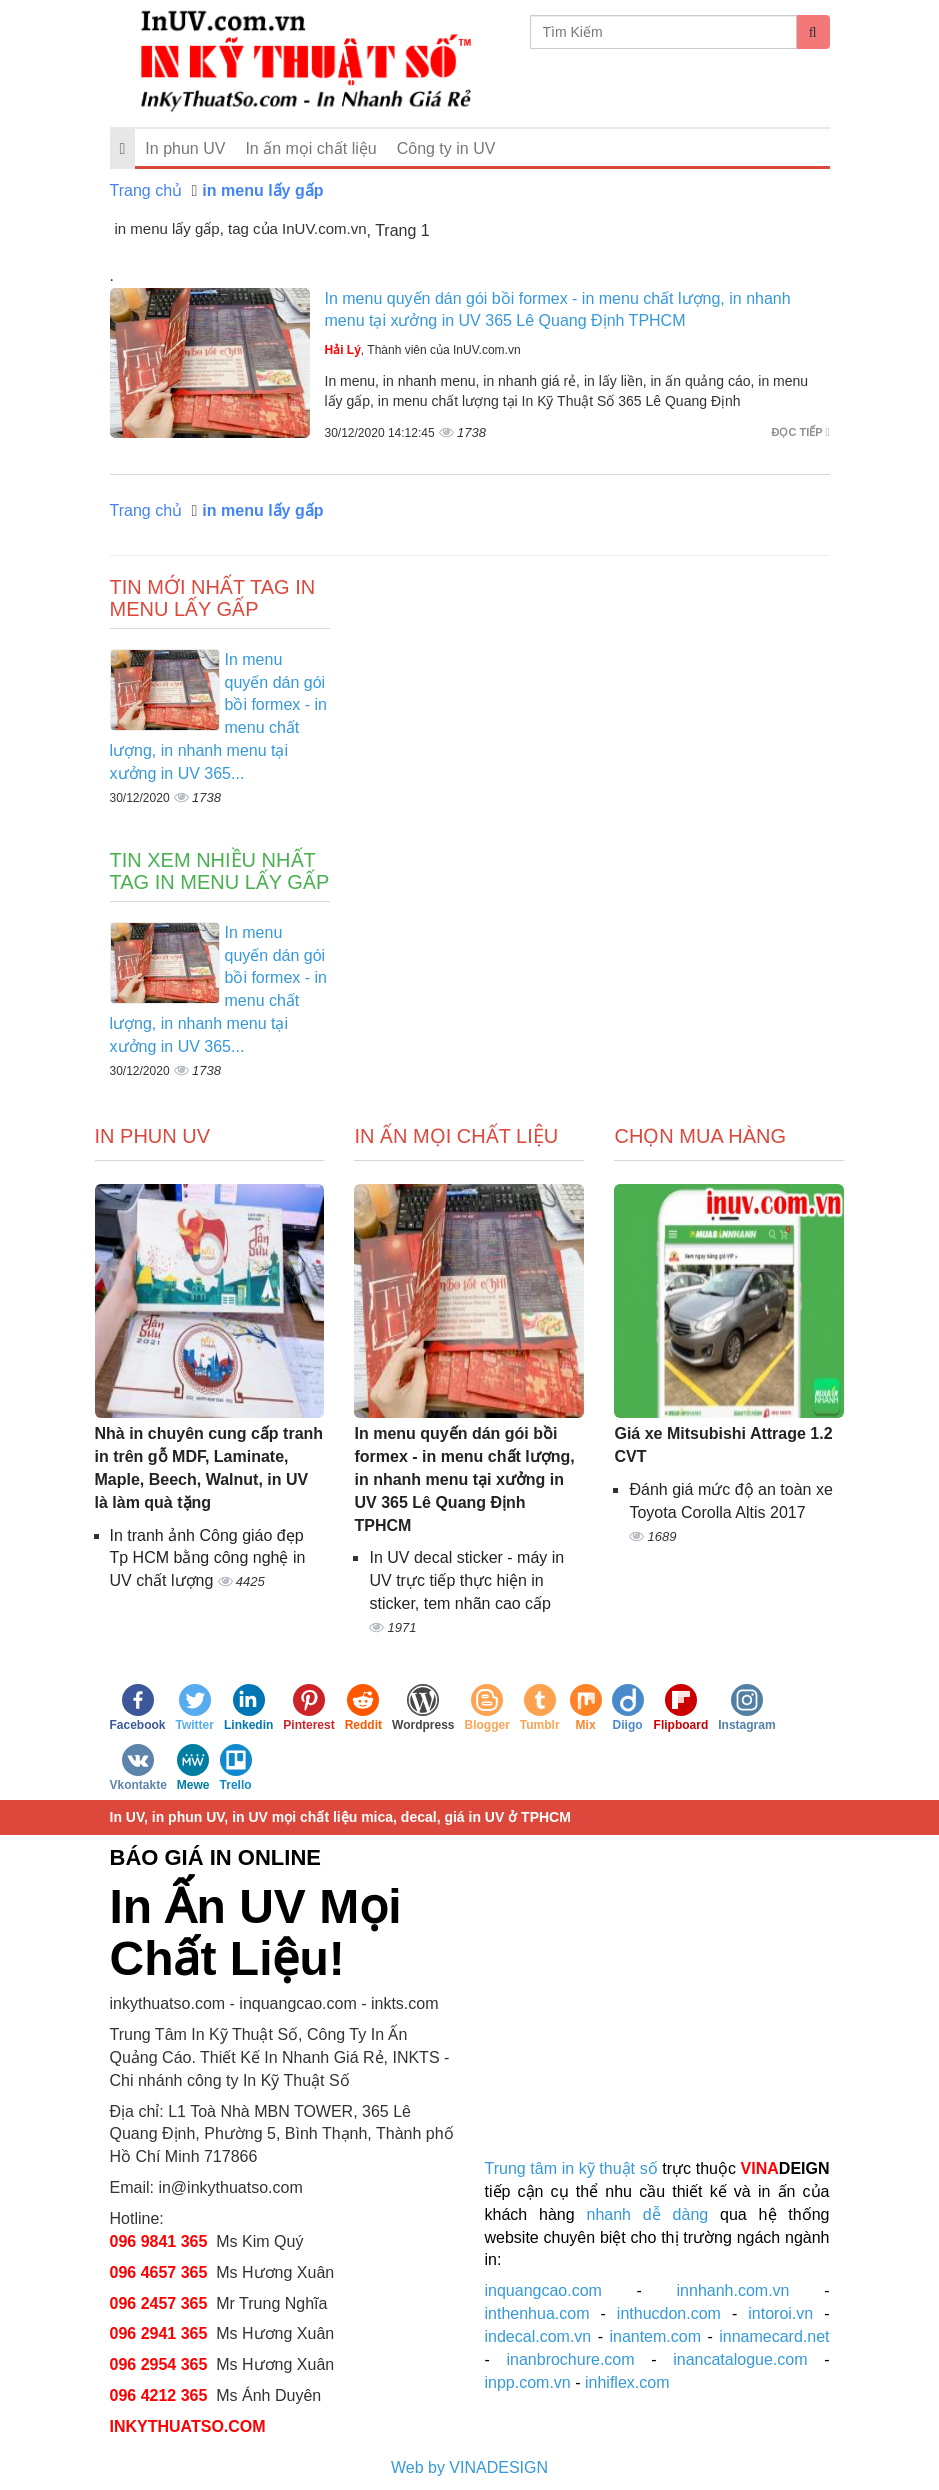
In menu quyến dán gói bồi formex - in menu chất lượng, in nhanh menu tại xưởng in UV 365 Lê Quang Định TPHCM (464, 1479)
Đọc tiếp (801, 432)
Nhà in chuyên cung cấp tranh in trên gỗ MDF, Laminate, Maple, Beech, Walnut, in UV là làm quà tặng (209, 1468)
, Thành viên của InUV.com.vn (423, 350)
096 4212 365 (159, 2395)
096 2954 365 (159, 2364)
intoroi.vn (780, 2313)
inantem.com (655, 2336)
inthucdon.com (669, 2313)
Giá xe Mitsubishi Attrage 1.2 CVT (723, 1445)
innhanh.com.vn (733, 2290)
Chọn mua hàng (700, 1136)
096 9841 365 (159, 2241)
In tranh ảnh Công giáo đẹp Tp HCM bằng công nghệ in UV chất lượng (208, 1558)
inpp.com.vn (528, 2382)
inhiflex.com (627, 2382)
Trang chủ (146, 190)
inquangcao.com (543, 2290)
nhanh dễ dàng (648, 2214)
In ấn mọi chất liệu (310, 148)
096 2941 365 (159, 2333)
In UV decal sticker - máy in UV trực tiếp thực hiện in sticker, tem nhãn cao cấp (466, 1580)
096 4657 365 (161, 2272)
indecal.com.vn (538, 2336)
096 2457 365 (159, 2303)
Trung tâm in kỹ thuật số (571, 2168)
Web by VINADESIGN (469, 2467)
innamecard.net (774, 2336)
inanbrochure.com (570, 2359)
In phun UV (185, 148)
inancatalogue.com (740, 2359)
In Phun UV (153, 1136)
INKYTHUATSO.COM (188, 2426)
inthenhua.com (537, 2313)
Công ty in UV (446, 148)
